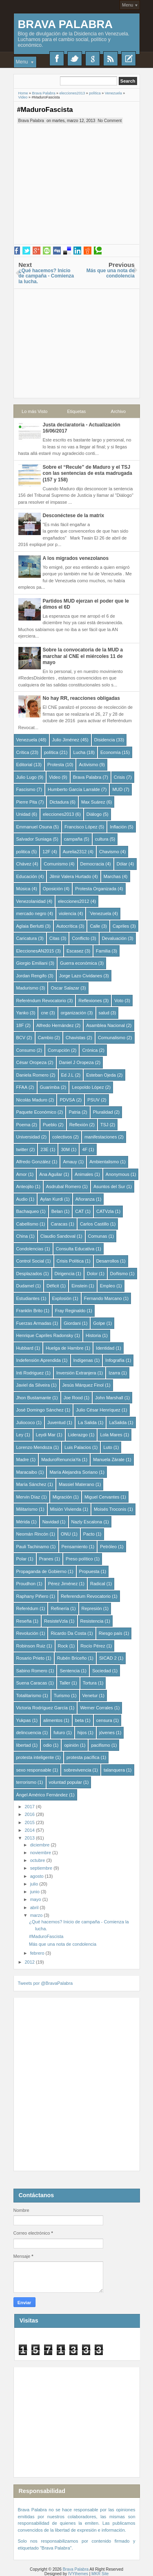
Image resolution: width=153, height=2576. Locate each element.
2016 (30, 1814)
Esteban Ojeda (101, 1075)
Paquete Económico (36, 1112)
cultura (102, 839)
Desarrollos (107, 1261)
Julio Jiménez (66, 739)
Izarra (114, 1372)
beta (79, 1720)
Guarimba (50, 1087)
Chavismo (109, 851)
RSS (110, 58)
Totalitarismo (29, 1695)
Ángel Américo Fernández (42, 1794)
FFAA (22, 1087)
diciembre (40, 1844)
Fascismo (25, 789)
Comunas (97, 1236)
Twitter (74, 58)
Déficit (53, 1285)
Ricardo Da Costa (68, 1633)
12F (46, 851)
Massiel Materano (76, 1484)
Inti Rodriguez (30, 1372)
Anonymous (117, 1174)
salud (104, 1012)
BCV (21, 1037)
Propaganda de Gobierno (41, 1571)
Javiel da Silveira (33, 1385)
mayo (36, 1899)
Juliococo (25, 1422)
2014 (30, 1830)
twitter (22, 1149)
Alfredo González (33, 1161)
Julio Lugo (26, 777)
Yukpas (23, 1720)
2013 (30, 1837)
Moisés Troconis (110, 1509)
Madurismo (27, 987)
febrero (38, 1953)
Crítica (22, 752)
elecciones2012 (73, 901)
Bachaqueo (27, 1211)
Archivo (118, 411)
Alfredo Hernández (55, 1025)
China (22, 1236)
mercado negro (31, 913)
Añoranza (85, 1199)
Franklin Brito (29, 1310)
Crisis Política (70, 1261)
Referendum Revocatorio (86, 1596)
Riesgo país (110, 1633)
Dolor (92, 1273)
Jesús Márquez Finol (83, 1385)
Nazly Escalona (86, 1521)
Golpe (99, 1323)
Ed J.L (67, 1075)
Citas (54, 938)
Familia (103, 950)
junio (35, 1891)
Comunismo (56, 863)
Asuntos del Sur (109, 1186)
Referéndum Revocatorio (41, 1000)
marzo (37, 1915)
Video (54, 777)
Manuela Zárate (108, 1459)
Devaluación (114, 938)
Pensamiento (75, 1546)
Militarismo (27, 1509)
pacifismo (100, 1745)
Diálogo (94, 814)
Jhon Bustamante (33, 1397)
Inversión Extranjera (76, 1372)
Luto (107, 1447)
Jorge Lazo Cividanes (80, 975)
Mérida (23, 1521)
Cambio (45, 1037)
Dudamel (25, 1285)
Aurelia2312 (75, 851)
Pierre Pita (26, 802)
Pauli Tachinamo (32, 1546)
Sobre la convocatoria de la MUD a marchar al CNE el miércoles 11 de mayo (83, 656)
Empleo (107, 1285)
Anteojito (25, 1186)
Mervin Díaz (28, 1496)
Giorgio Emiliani (32, 963)
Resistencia (92, 1621)
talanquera (114, 1770)
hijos (82, 1732)
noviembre (41, 1852)
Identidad (105, 1348)
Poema (23, 1124)
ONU (66, 1534)
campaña (73, 839)
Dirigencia (65, 1273)
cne (44, 1012)
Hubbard (24, 1348)
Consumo (25, 1050)
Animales (84, 1174)
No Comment (110, 120)
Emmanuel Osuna (34, 826)
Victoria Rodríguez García (42, 1707)
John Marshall (109, 1397)
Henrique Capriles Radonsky (44, 1335)
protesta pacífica (83, 1757)
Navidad (50, 1521)
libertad (23, 1745)
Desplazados (29, 1273)
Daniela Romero (32, 1075)
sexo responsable (33, 1770)
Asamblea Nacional (105, 1025)
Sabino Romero (31, 1670)
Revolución (27, 1633)
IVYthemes (78, 2574)
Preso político (79, 1558)
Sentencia (70, 1670)
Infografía (114, 1360)
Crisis (119, 777)
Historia (93, 1335)
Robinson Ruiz (31, 1645)
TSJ (104, 1124)
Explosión (62, 1298)
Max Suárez (93, 802)
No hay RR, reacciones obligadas (81, 698)
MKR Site (100, 2574)
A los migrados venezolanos (76, 558)
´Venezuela (100, 913)
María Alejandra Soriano (73, 1472)
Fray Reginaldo (70, 1310)
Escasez (75, 950)
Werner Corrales (96, 1707)
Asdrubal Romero (63, 1186)
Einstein (79, 1285)
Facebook (56, 58)
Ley (20, 1434)
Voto (118, 1000)
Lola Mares (111, 1434)
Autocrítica (67, 926)
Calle (95, 926)
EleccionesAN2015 (35, 950)
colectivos (62, 1136)
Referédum (27, 1608)
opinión (71, 1745)
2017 (30, 1806)
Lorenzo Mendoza (34, 1447)
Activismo (88, 764)
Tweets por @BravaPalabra (45, 1983)
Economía (110, 752)
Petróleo (108, 1546)
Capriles (121, 926)
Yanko (22, 1012)
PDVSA (67, 1099)
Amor (21, 1174)
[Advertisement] (77, 340)
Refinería (60, 1608)
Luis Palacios (77, 1447)
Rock (63, 1645)
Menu (127, 4)
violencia (67, 913)
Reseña (24, 1621)
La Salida (87, 1422)
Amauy (70, 1161)
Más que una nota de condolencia (62, 1944)
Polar (21, 1558)
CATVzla (105, 1211)
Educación (26, 876)
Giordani (72, 1323)
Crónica (90, 1050)
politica (23, 851)
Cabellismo (27, 1223)
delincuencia (28, 1732)
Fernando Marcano (103, 1298)
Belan (57, 1211)
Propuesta (89, 1571)
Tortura (90, 1682)
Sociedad (101, 1670)
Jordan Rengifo (31, 975)
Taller (65, 1682)
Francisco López (81, 826)
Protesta (55, 764)
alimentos (52, 1720)
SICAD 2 (108, 1658)
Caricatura (26, 938)
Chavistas (75, 1037)
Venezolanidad (31, 901)
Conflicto (80, 938)
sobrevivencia (77, 1770)
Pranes (46, 1558)
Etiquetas (76, 411)
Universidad (28, 1136)
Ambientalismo (104, 1161)
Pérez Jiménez (63, 1583)
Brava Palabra (65, 24)
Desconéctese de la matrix (73, 515)
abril (35, 1907)
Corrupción (59, 1050)
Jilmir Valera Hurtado (70, 876)
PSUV (93, 1099)
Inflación (118, 826)
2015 (30, 1822)
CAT (79, 1211)
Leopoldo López (88, 1087)
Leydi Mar (45, 1434)
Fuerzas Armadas (33, 1323)
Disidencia (104, 739)
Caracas (59, 1223)
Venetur (90, 1695)
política (51, 752)
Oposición (53, 888)
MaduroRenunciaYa (60, 1459)
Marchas (112, 876)
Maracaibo (26, 1472)
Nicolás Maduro (31, 1099)
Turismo (62, 1695)
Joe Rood (73, 1397)
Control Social (30, 1261)
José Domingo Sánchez (40, 1409)
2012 (30, 1962)
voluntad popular (65, 1782)
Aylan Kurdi (51, 1199)
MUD (117, 789)
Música (23, 888)
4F (84, 1149)
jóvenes (107, 1732)
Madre (22, 1459)
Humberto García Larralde (74, 789)
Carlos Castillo (94, 1223)
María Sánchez (31, 1484)
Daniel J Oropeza (76, 1062)
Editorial (24, 764)
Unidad (23, 814)
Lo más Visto (34, 411)
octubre (38, 1860)
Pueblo (50, 1124)
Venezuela (26, 739)
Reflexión (78, 1124)
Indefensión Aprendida (38, 1360)
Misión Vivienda (66, 1509)
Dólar (122, 863)
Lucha (79, 752)
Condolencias (30, 1248)
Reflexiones (90, 1000)
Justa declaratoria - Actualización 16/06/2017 (81, 428)
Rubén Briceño (72, 1658)
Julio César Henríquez (98, 1409)
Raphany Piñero (32, 1596)
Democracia (92, 863)
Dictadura (59, 802)
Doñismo (119, 1273)
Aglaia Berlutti (30, 926)
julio (35, 1883)
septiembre (41, 1868)
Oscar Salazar (65, 987)
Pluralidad (103, 1112)
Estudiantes (28, 1298)
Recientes (128, 58)
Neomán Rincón (32, 1534)
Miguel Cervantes (102, 1496)
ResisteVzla (56, 1621)
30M (65, 1149)
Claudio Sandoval (57, 1236)
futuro (59, 1732)
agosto (37, 1876)
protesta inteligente (35, 1757)
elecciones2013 (58, 814)
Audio (22, 1199)
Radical (97, 1583)
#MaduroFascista (45, 110)
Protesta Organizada (95, 888)
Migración (62, 1496)
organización (73, 1012)
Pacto (89, 1534)
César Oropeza (31, 1062)
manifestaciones (100, 1136)
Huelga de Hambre (64, 1348)
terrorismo (26, 1782)
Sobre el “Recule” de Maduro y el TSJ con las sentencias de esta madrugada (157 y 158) (87, 473)
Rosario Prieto (30, 1658)
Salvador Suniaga (34, 839)
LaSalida (117, 1422)
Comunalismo (111, 1037)
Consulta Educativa (75, 1248)
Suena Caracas (31, 1682)
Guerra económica (78, 963)
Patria (74, 1112)
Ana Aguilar (50, 1174)
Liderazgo (78, 1434)
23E (44, 1149)
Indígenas (83, 1360)
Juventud (56, 1422)
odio (47, 1745)
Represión (92, 1608)
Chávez (23, 863)
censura (104, 1720)
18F (20, 1025)
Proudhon (26, 1583)
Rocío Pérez (92, 1645)
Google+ (92, 58)
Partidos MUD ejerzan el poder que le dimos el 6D (86, 604)
